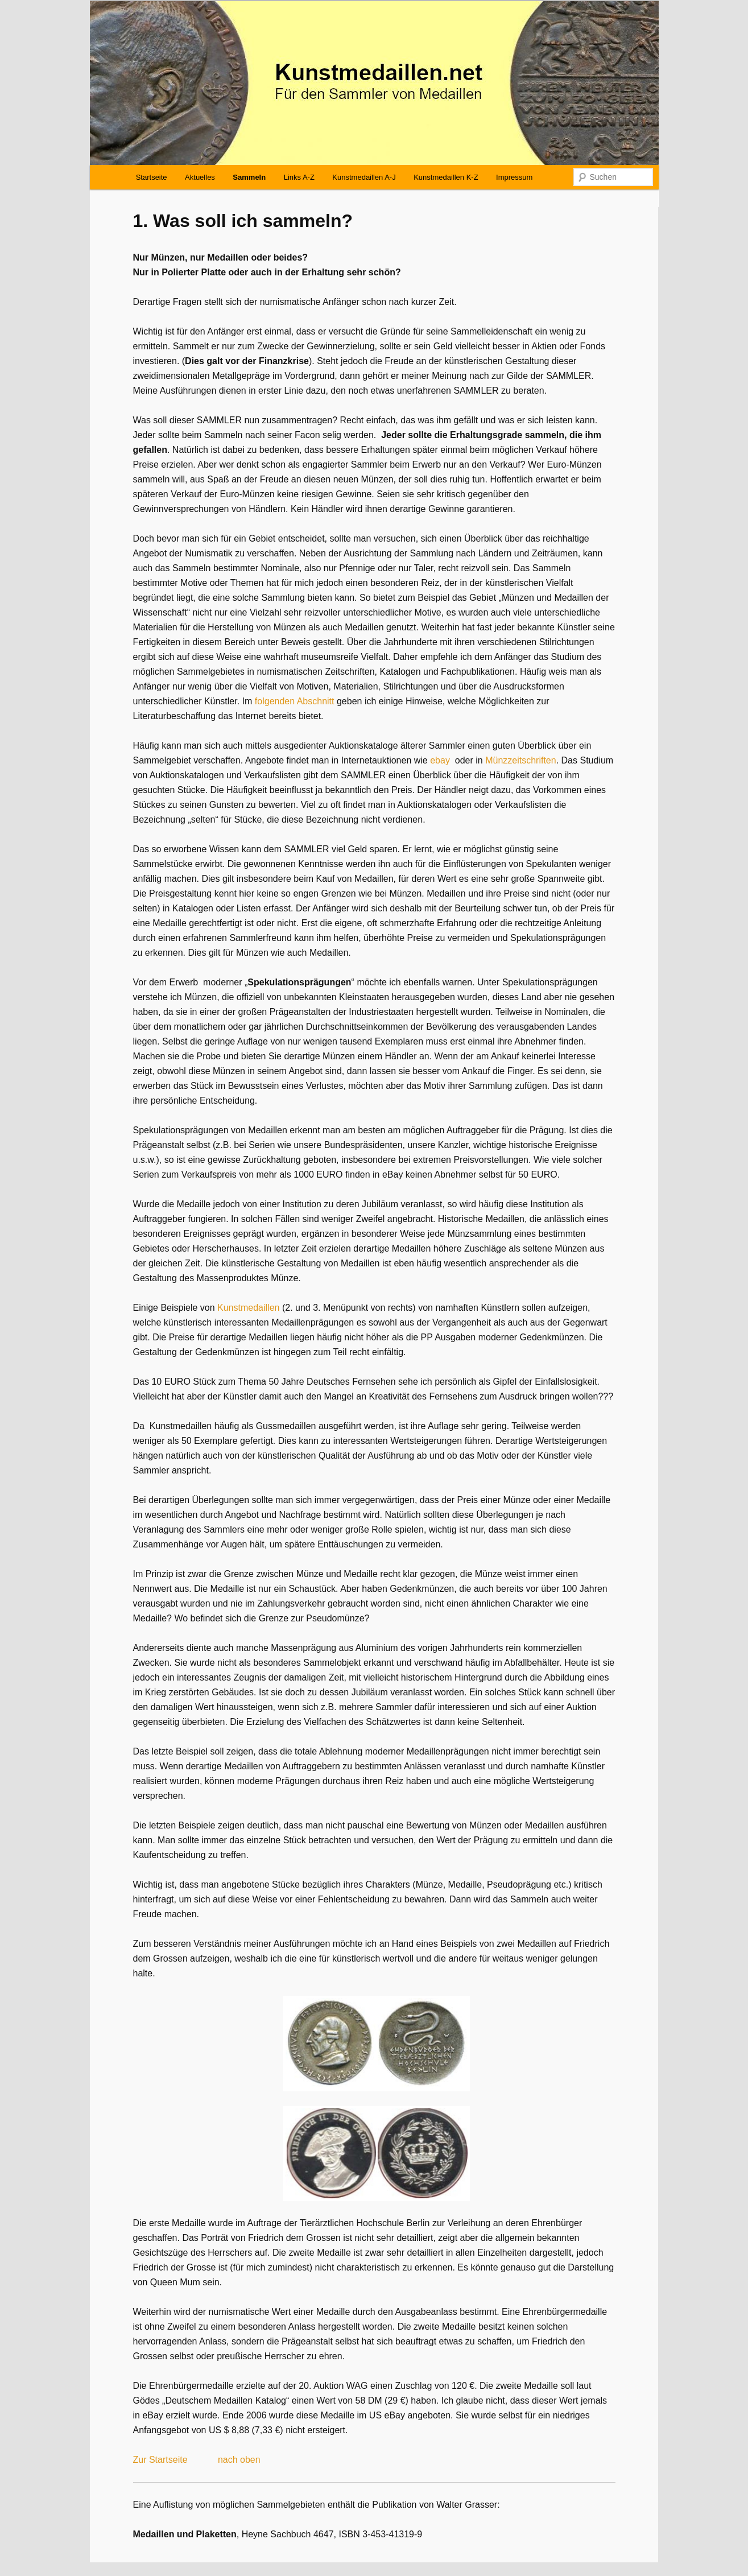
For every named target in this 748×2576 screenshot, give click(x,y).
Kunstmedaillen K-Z (446, 177)
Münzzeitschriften (520, 760)
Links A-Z (299, 177)
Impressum (514, 177)
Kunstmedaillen (248, 1307)
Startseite (151, 177)
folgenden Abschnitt (294, 701)
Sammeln (249, 177)
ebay (440, 760)
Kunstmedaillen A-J (363, 177)
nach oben (239, 2459)
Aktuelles (200, 177)
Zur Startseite (160, 2459)
